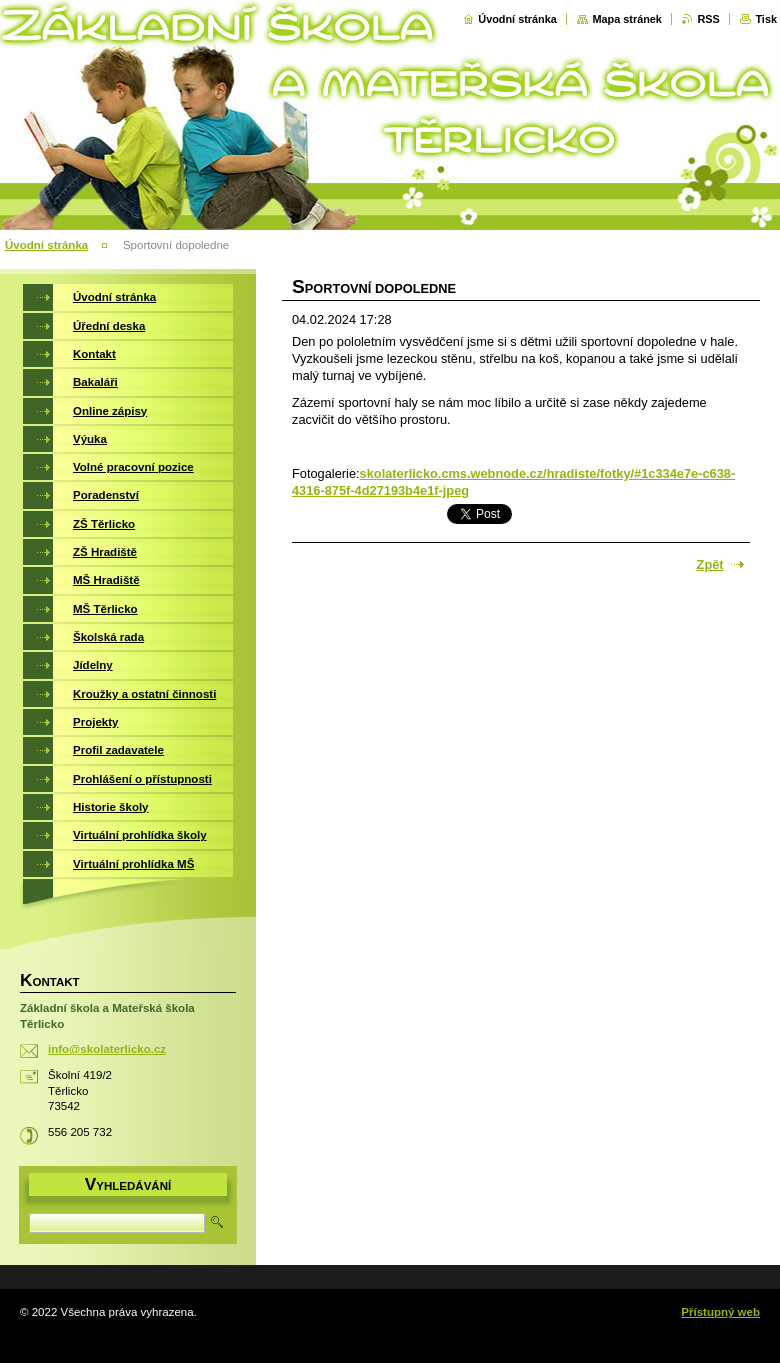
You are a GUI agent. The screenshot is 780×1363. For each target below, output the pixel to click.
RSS (708, 19)
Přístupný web (720, 1312)
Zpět (710, 564)
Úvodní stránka (517, 19)
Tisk (766, 19)
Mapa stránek (627, 19)
